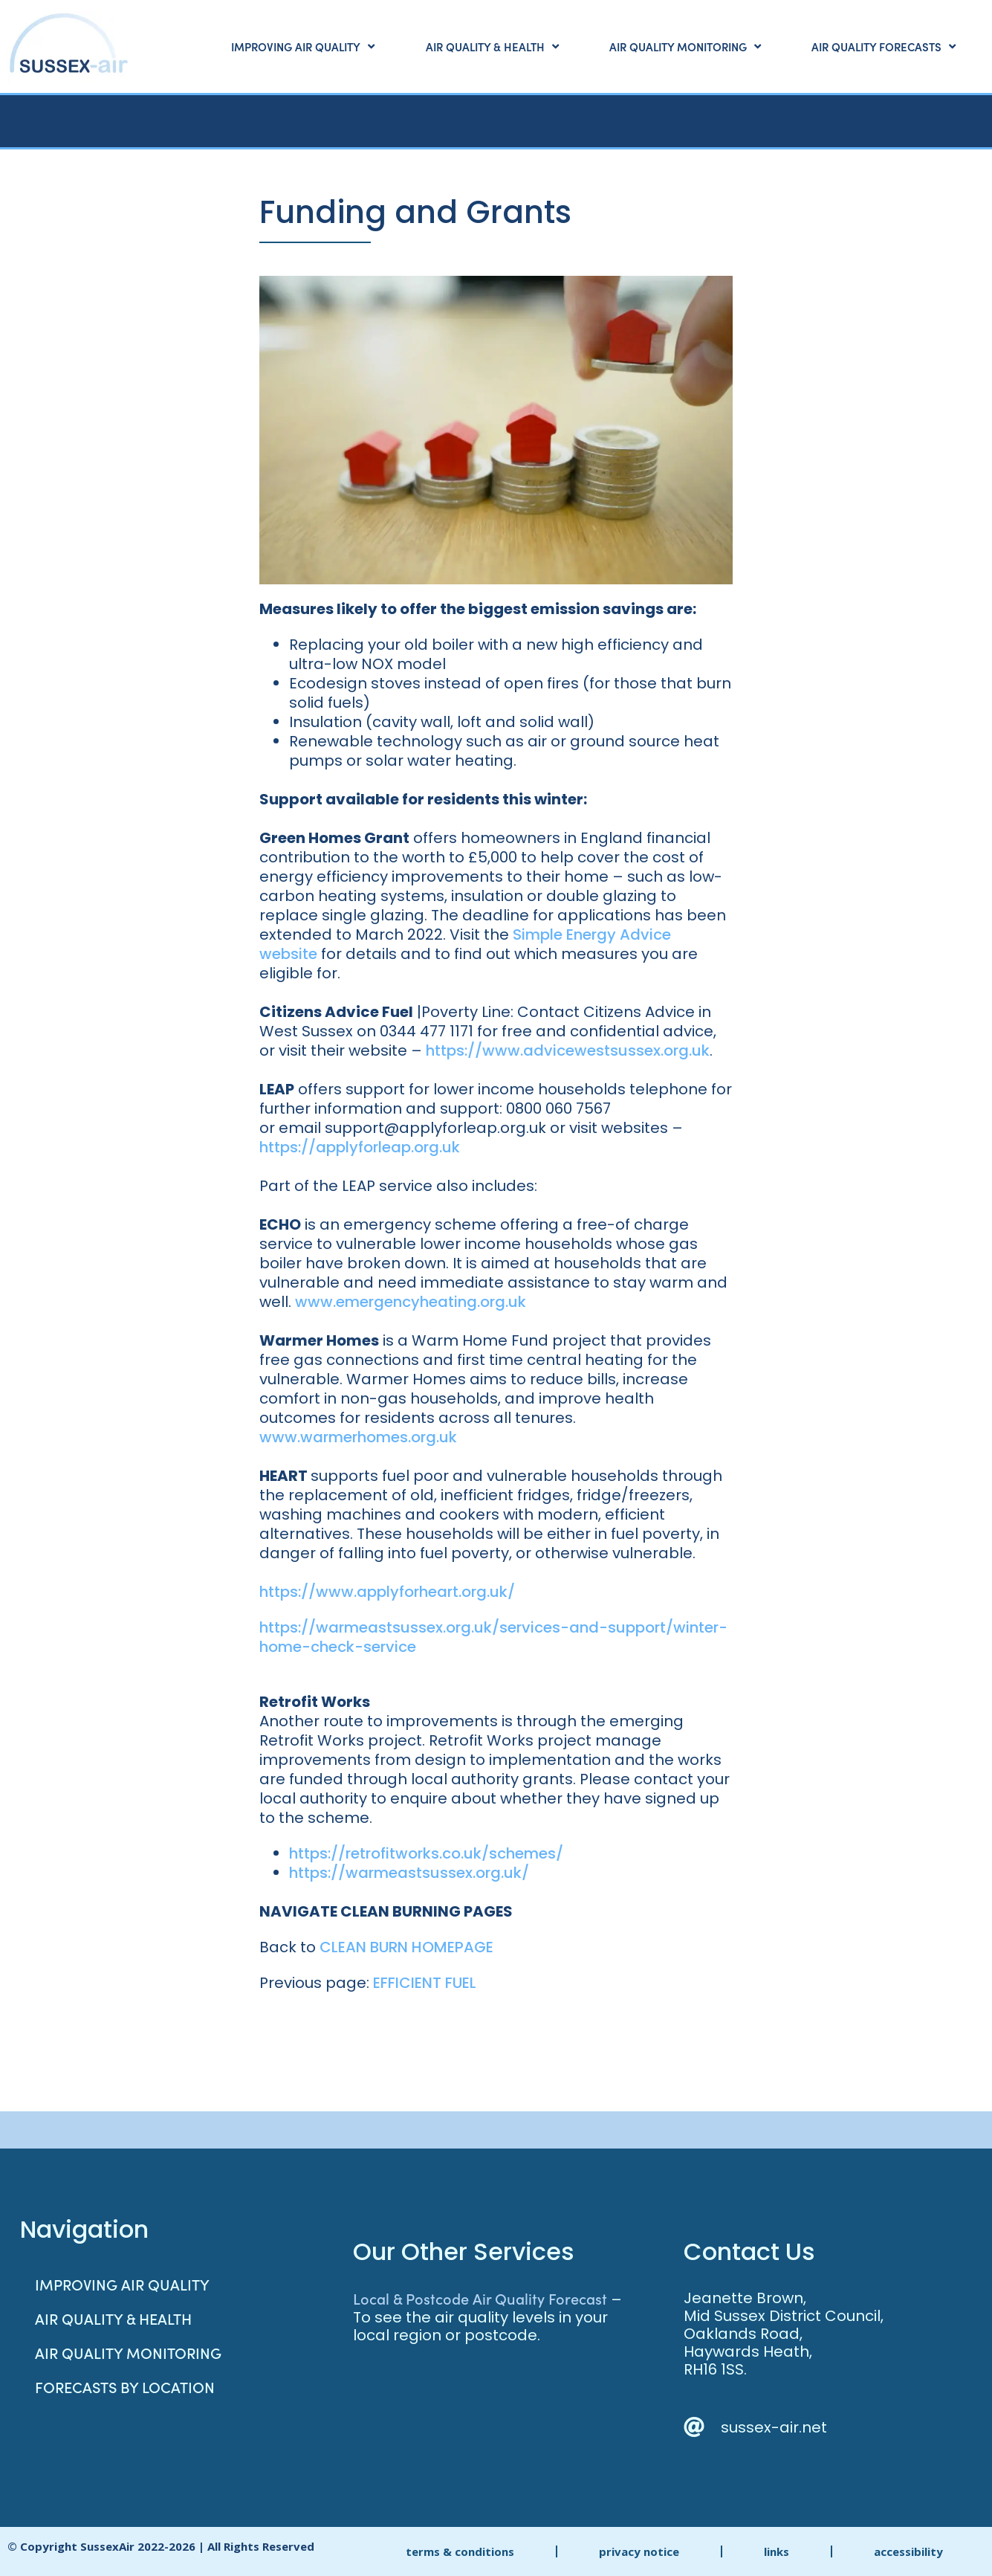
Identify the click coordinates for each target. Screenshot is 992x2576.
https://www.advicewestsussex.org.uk (568, 1050)
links (776, 2551)
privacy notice (639, 2551)
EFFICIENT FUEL (424, 1982)
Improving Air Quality (303, 46)
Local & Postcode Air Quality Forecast (480, 2298)
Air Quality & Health (492, 46)
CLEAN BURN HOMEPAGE (406, 1947)
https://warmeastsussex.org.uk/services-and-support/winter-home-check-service (493, 1637)
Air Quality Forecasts (883, 46)
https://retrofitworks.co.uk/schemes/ (426, 1853)
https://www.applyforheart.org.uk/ (387, 1591)
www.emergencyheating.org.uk (410, 1301)
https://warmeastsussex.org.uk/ (409, 1872)
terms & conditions (460, 2551)
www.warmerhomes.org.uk (358, 1437)
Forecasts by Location (125, 2386)
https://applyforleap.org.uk (359, 1147)
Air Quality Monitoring (685, 46)
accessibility (908, 2551)
